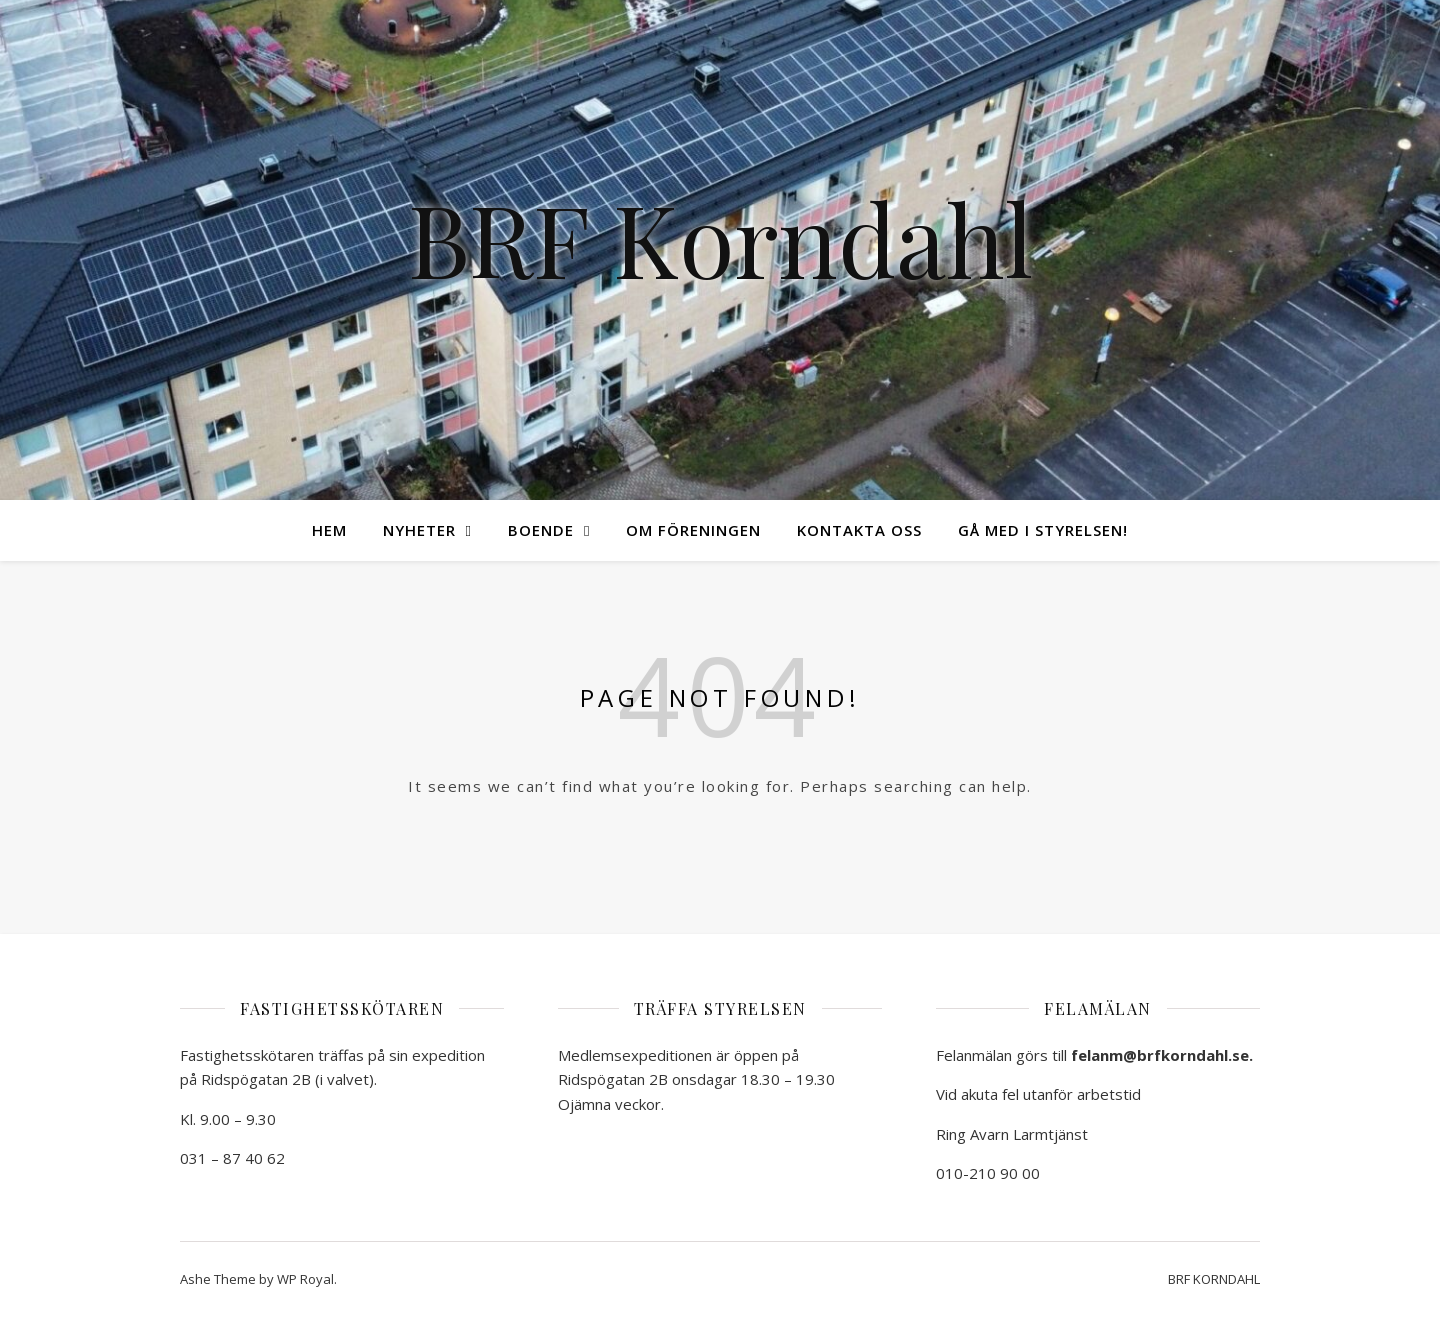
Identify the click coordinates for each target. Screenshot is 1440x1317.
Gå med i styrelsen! (1043, 530)
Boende (541, 530)
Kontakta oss (859, 530)
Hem (329, 530)
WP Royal (305, 1279)
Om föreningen (693, 530)
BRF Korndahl (720, 238)
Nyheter (419, 530)
